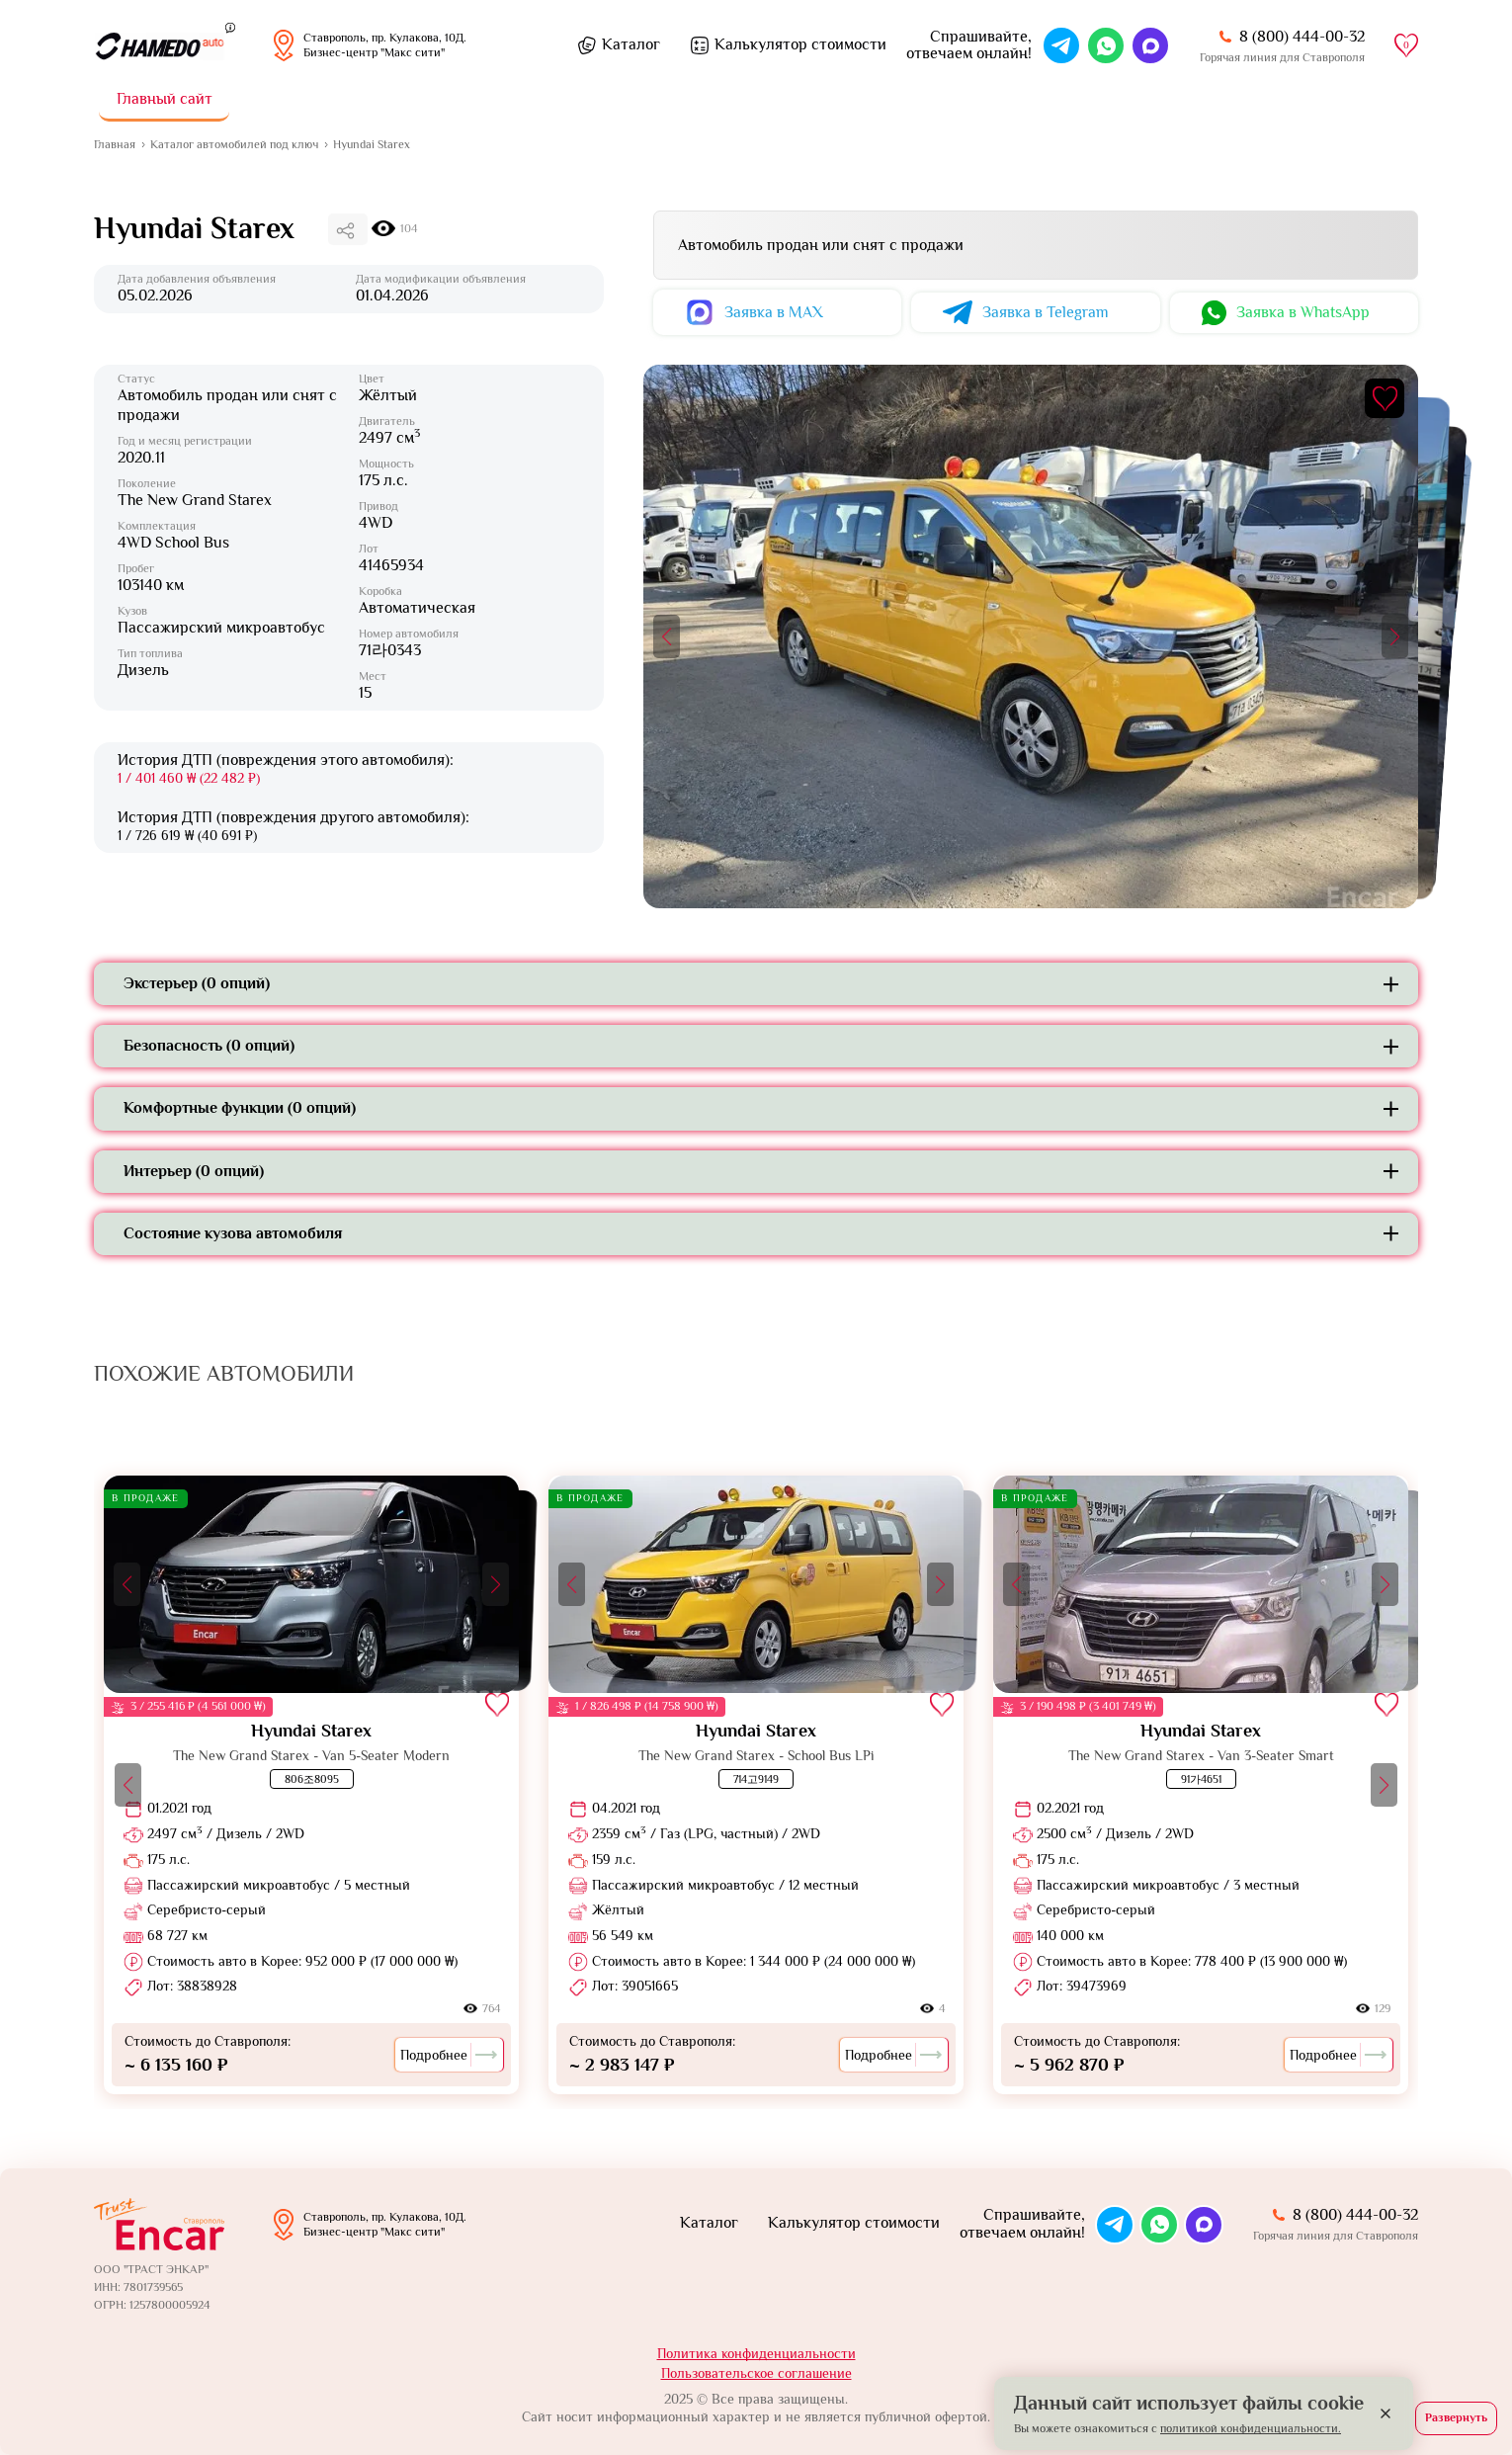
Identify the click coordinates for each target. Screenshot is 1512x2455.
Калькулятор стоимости (800, 44)
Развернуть (1456, 2417)
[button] (666, 636)
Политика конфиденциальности (756, 2353)
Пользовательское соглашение (756, 2373)
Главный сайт (164, 99)
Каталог (631, 44)
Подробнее (449, 2055)
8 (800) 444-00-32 (1302, 36)
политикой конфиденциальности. (1250, 2428)
